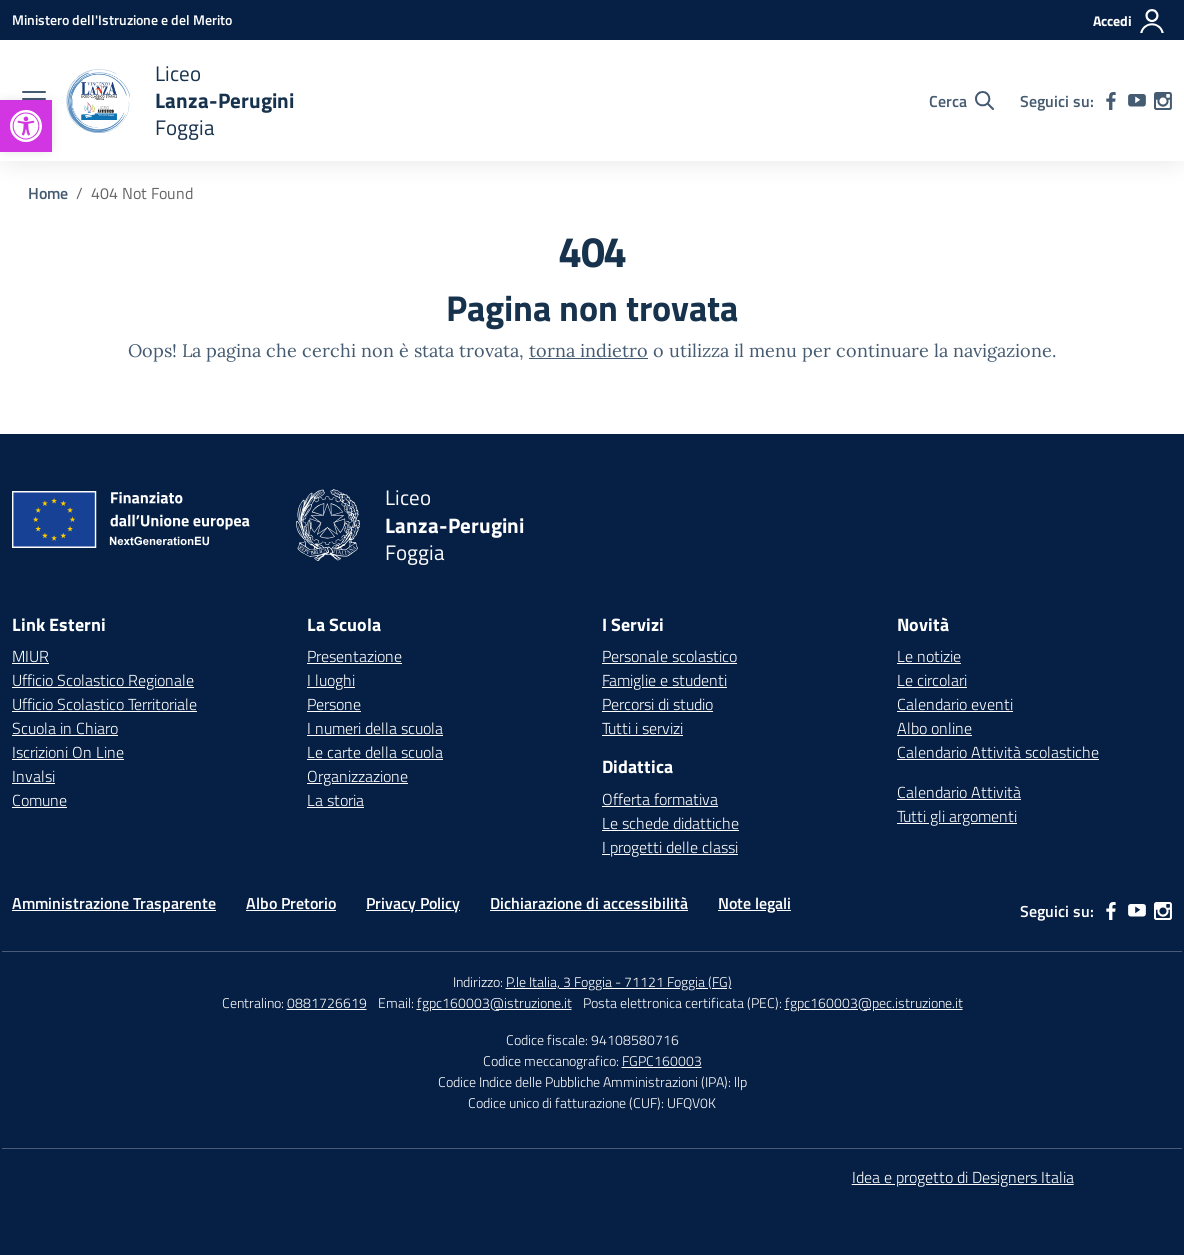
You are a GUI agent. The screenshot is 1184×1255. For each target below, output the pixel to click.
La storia (335, 800)
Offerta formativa (660, 799)
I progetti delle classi (670, 847)
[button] (26, 126)
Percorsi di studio (657, 704)
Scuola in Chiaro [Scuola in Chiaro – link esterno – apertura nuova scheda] (65, 728)
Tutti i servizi (642, 728)
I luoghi (331, 680)
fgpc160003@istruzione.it (494, 1002)
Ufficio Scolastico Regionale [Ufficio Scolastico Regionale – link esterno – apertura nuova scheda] (103, 680)
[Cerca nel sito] (961, 101)
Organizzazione (357, 776)
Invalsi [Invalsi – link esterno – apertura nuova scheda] (33, 776)
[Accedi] (1129, 21)
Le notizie (929, 656)
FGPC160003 (662, 1060)
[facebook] (1111, 101)
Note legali (754, 903)
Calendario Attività (959, 792)
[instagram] (1163, 101)
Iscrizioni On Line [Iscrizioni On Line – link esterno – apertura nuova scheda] (68, 752)
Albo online (934, 728)
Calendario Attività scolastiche (998, 752)
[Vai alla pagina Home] (48, 193)
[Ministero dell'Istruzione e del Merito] (122, 19)
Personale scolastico (669, 656)
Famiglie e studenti (664, 680)
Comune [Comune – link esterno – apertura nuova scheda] (39, 800)
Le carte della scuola (375, 752)
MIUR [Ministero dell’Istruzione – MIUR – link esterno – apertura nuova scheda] (30, 656)
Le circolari (932, 680)
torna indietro (588, 350)
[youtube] (1137, 101)
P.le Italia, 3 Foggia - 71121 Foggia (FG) (619, 981)
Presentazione (354, 656)
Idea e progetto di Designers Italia (963, 1177)
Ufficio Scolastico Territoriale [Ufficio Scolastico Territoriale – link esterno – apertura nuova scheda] (104, 704)
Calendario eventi (955, 704)
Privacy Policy (413, 903)
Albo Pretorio (291, 903)
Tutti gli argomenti (957, 816)
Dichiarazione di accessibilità (589, 903)
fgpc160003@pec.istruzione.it (874, 1002)
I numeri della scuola (375, 728)
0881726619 (327, 1002)
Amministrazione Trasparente (114, 903)
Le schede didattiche (670, 823)
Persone (334, 704)
